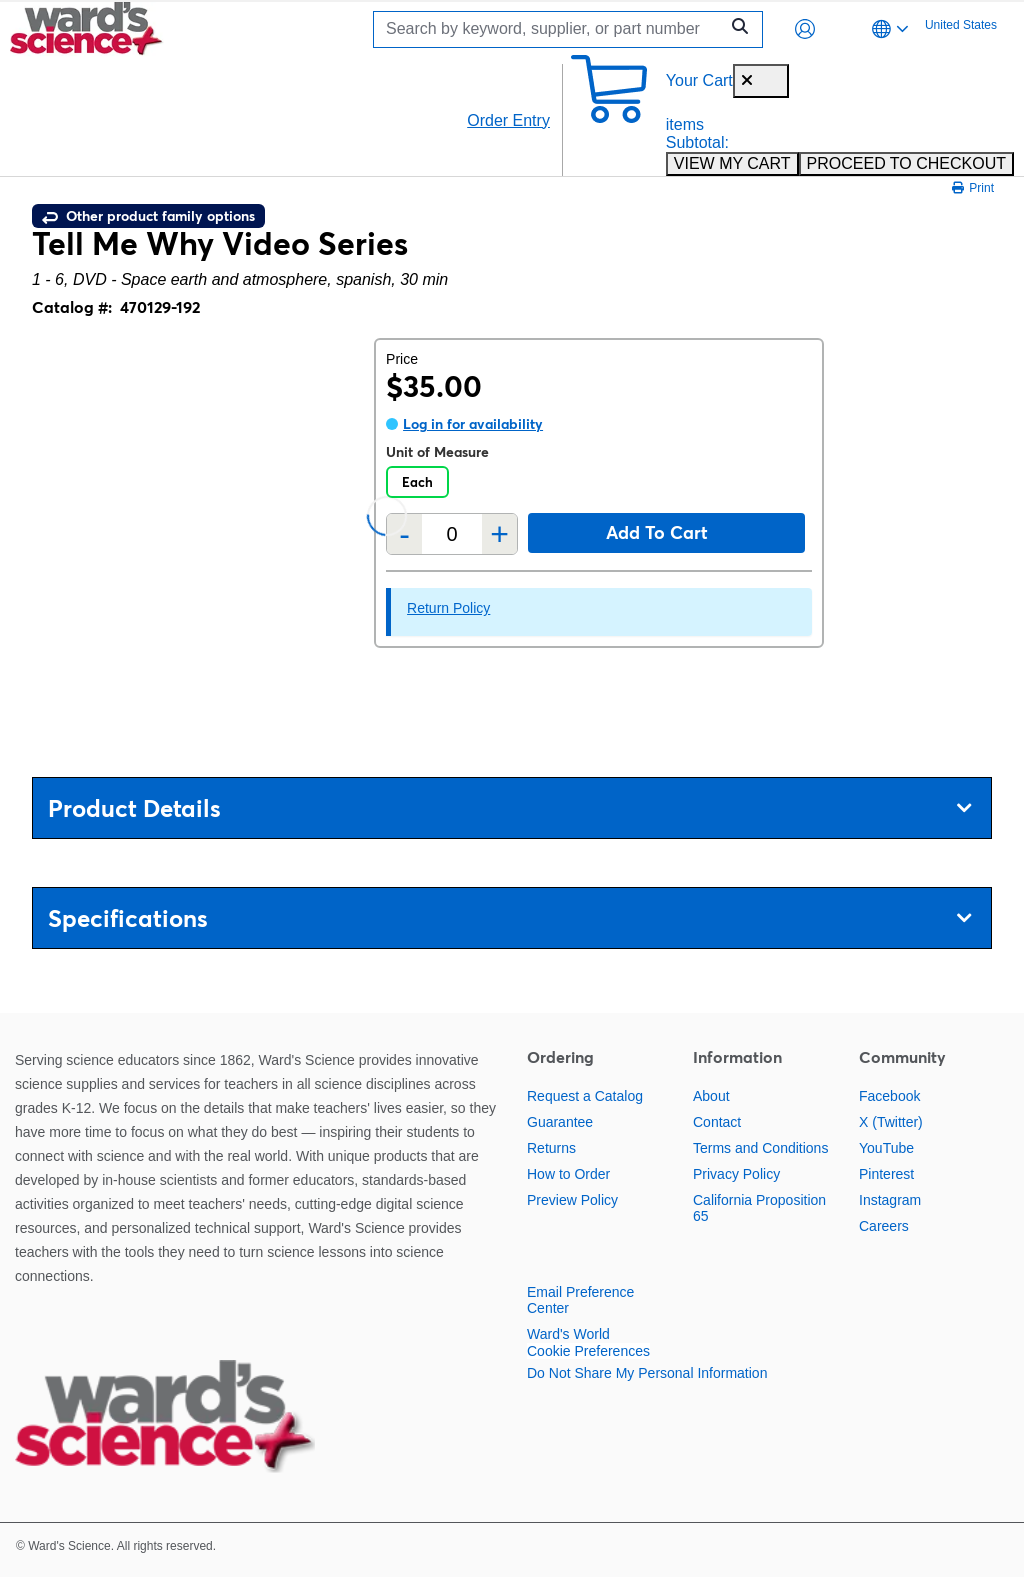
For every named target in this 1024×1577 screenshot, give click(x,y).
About (711, 1096)
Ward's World (568, 1334)
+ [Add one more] (499, 534)
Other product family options (148, 216)
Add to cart (657, 532)
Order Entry (508, 120)
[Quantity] (452, 534)
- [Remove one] (404, 534)
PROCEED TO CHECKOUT (906, 163)
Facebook (889, 1096)
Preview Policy (572, 1200)
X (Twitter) (891, 1122)
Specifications (509, 918)
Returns (551, 1148)
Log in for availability (473, 424)
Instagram (890, 1200)
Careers (884, 1226)
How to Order (568, 1174)
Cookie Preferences (588, 1351)
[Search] (551, 29)
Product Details (509, 808)
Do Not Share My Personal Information (647, 1373)
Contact (717, 1122)
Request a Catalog (585, 1096)
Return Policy (448, 608)
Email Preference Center (580, 1300)
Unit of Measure (437, 452)
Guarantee (560, 1122)
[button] (805, 29)
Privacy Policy (736, 1174)
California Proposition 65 (759, 1208)
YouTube (886, 1148)
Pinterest (886, 1174)
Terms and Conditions (760, 1148)
